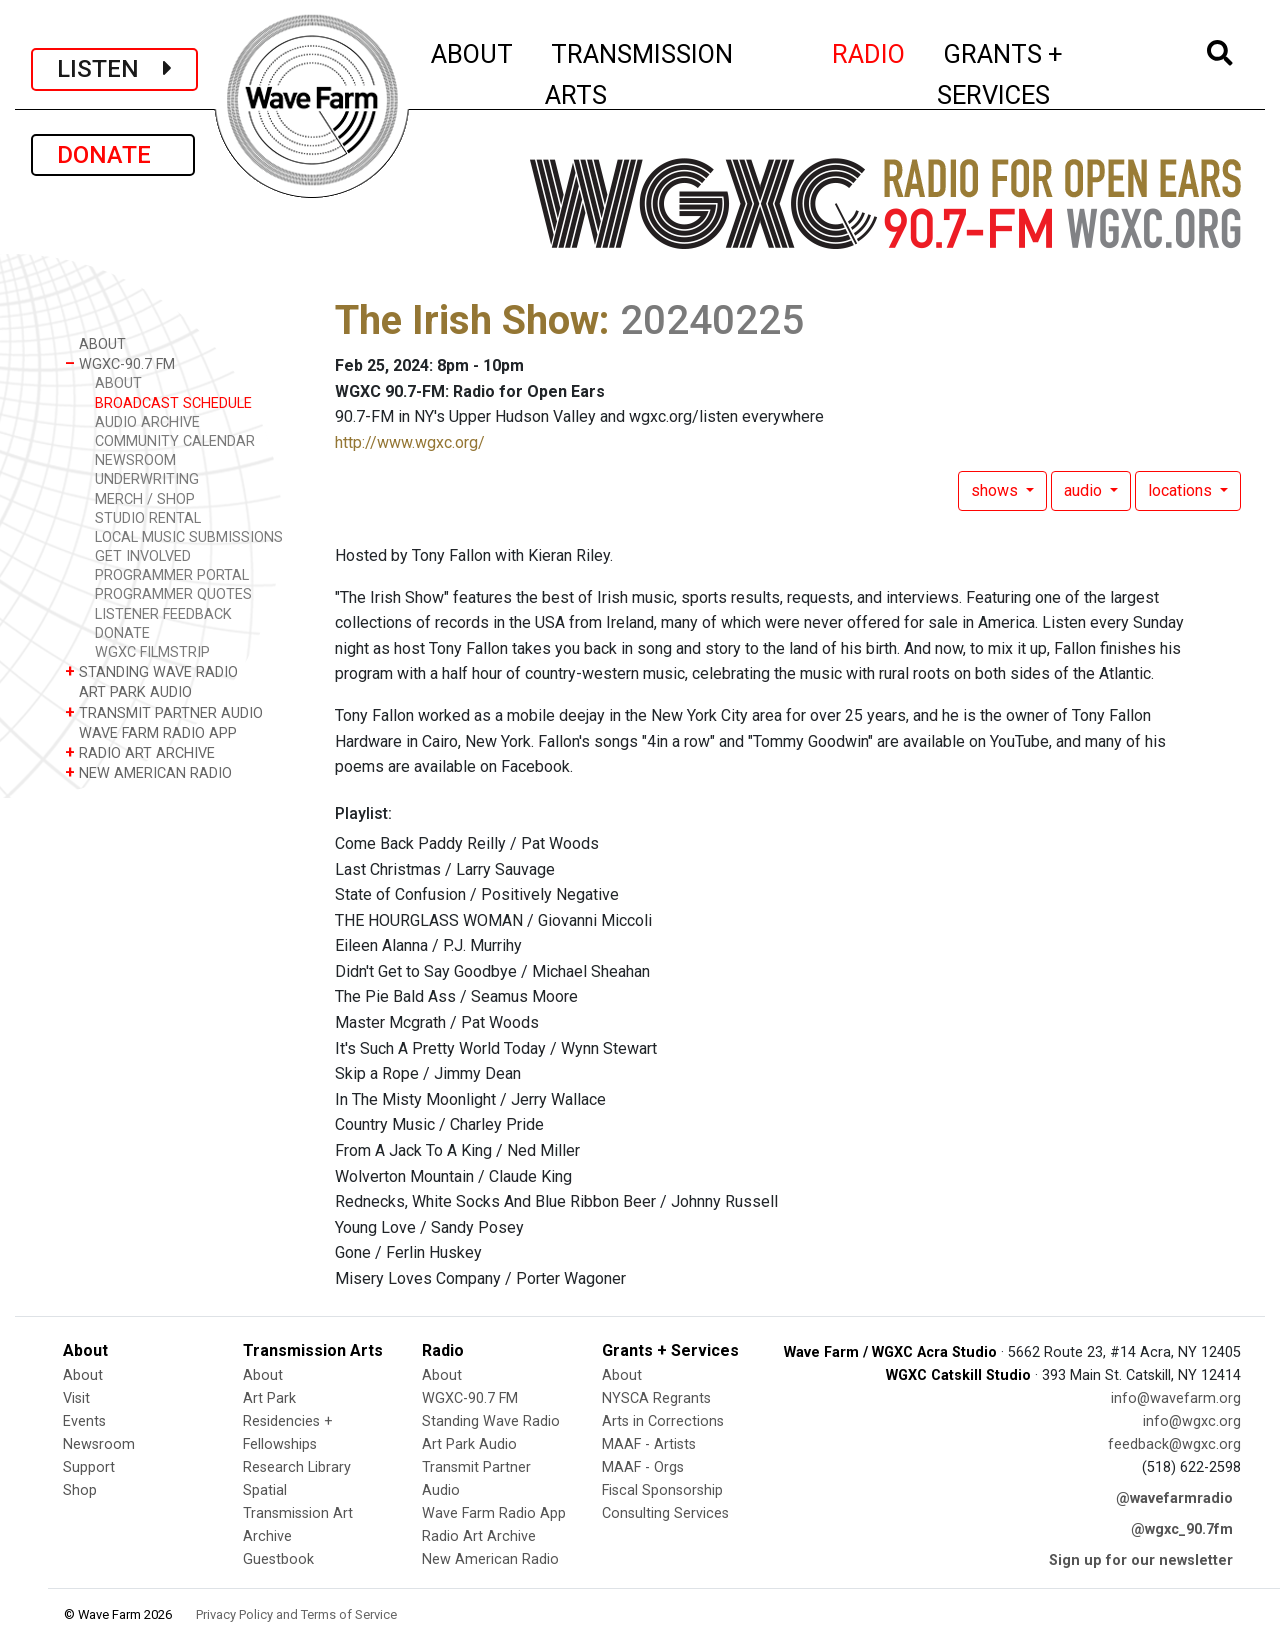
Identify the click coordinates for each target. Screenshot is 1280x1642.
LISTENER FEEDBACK (163, 614)
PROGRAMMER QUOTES (173, 594)
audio (1085, 490)
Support (89, 1467)
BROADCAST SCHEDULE (173, 403)
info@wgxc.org (1192, 1421)
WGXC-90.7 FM (120, 363)
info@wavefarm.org (1176, 1398)
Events (84, 1421)
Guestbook (278, 1559)
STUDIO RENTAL (148, 518)
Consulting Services (665, 1513)
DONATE (113, 155)
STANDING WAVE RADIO (151, 671)
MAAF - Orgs (643, 1467)
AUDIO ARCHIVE (147, 422)
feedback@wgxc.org (1174, 1444)
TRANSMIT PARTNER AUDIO (164, 712)
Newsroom (99, 1444)
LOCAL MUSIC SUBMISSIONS (189, 537)
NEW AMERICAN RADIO (148, 772)
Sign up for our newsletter (1141, 1560)
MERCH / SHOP (145, 499)
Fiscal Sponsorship (662, 1490)
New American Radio (490, 1559)
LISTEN (114, 69)
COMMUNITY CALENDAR (175, 441)
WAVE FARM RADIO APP (151, 732)
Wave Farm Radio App (494, 1513)
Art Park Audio (469, 1444)
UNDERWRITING (147, 479)
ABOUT (473, 51)
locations (1182, 490)
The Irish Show (467, 320)
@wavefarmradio (1174, 1498)
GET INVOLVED (143, 556)
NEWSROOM (135, 460)
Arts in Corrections (663, 1421)
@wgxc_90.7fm (1182, 1529)
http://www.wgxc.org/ (410, 442)
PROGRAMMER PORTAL (172, 575)
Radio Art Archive (479, 1536)
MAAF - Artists (649, 1444)
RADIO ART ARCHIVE (140, 752)
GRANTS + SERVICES (1044, 74)
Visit (76, 1398)
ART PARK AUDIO (128, 691)
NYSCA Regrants (656, 1398)
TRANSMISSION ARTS (639, 74)
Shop (80, 1490)
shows (996, 490)
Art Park (269, 1398)
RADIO (869, 51)
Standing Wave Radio (491, 1421)
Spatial (265, 1490)
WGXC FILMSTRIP (152, 652)
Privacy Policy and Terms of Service (296, 1614)
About (83, 1375)
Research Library (297, 1467)
